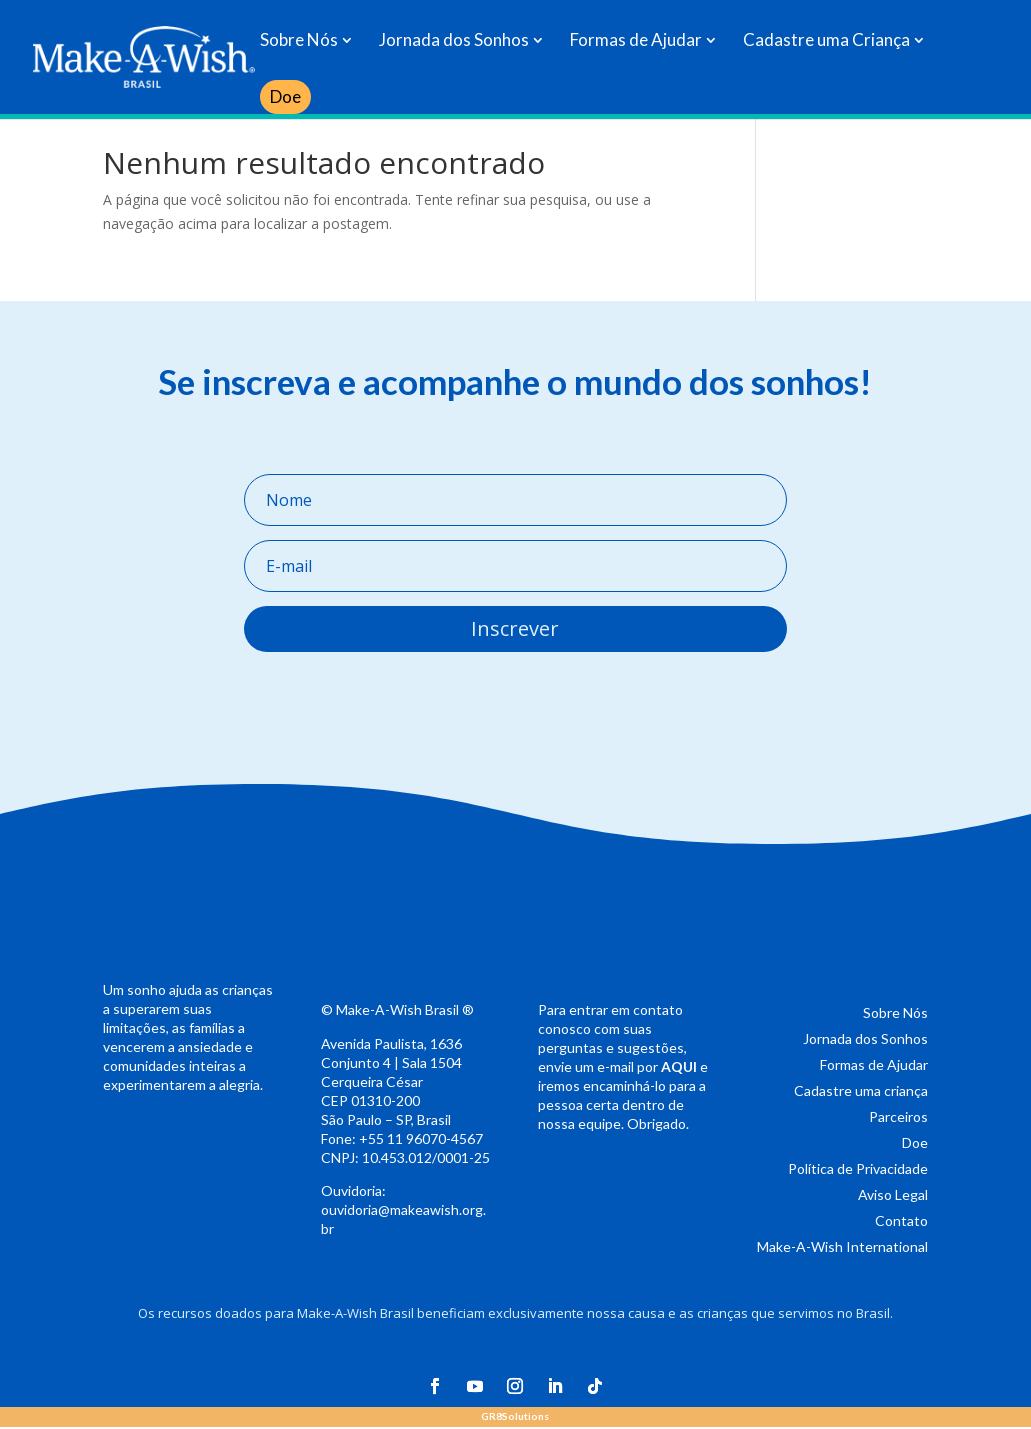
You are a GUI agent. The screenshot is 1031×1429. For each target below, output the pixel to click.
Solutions (515, 1416)
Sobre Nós (299, 41)
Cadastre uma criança (861, 1090)
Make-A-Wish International (842, 1246)
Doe (285, 96)
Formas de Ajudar (636, 41)
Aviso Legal (893, 1194)
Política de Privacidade (858, 1168)
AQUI (679, 1066)
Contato (901, 1220)
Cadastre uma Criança (826, 41)
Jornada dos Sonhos (454, 41)
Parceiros (898, 1116)
